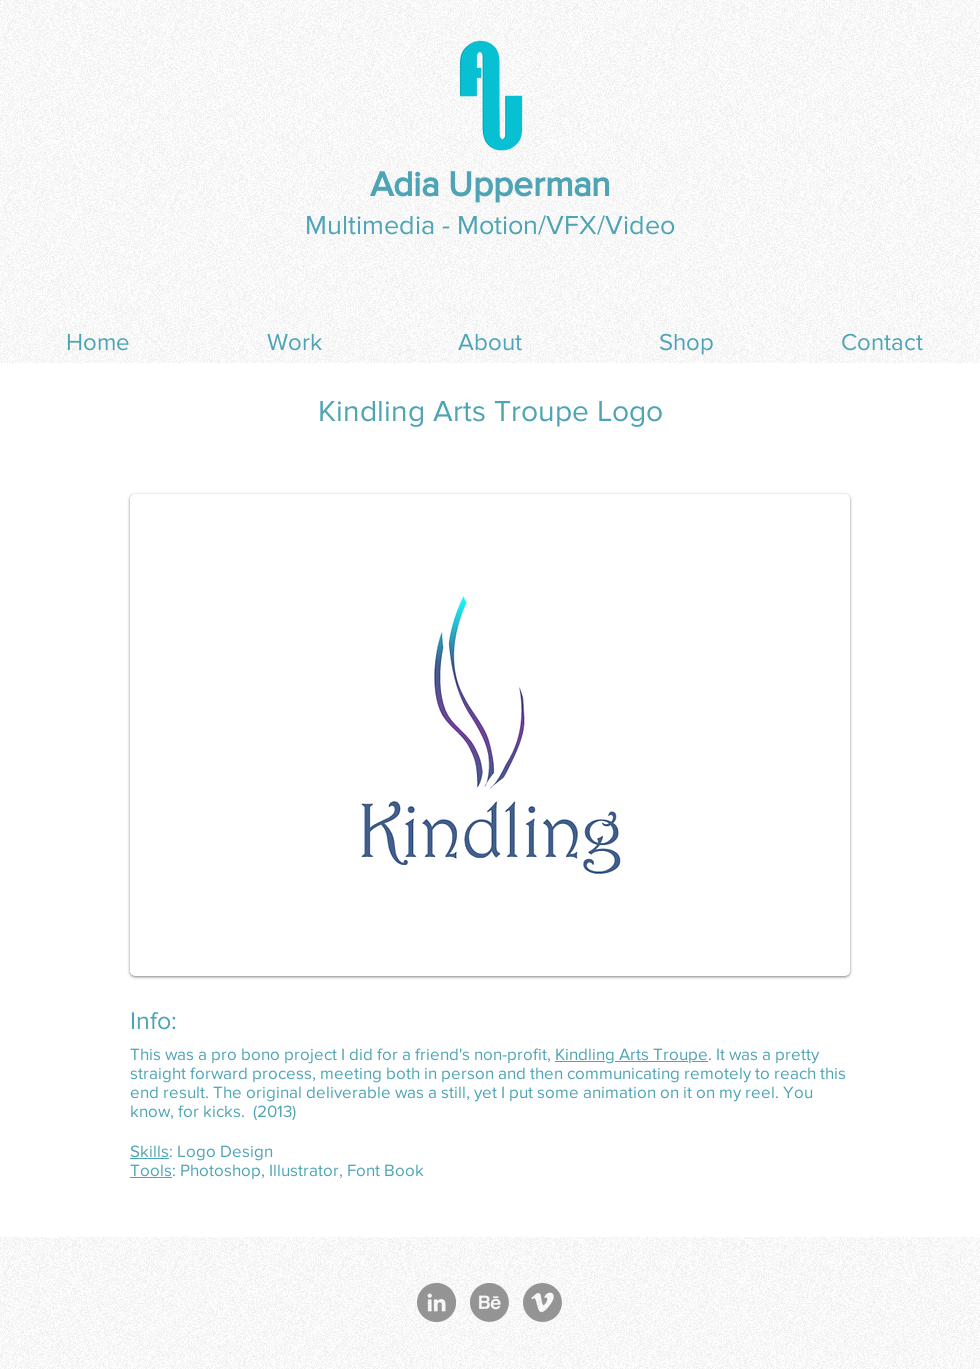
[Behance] (489, 1302)
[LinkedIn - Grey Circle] (436, 1302)
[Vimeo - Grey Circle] (542, 1302)
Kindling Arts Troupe (631, 1053)
